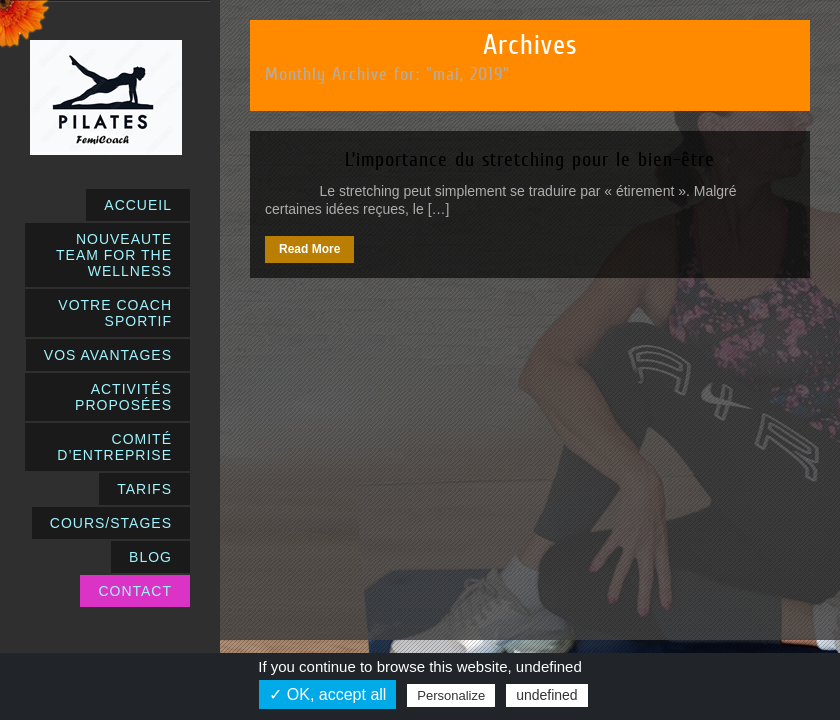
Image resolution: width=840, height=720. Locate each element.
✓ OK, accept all (327, 694)
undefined (547, 695)
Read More (309, 249)
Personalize (451, 695)
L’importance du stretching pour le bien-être (530, 159)
